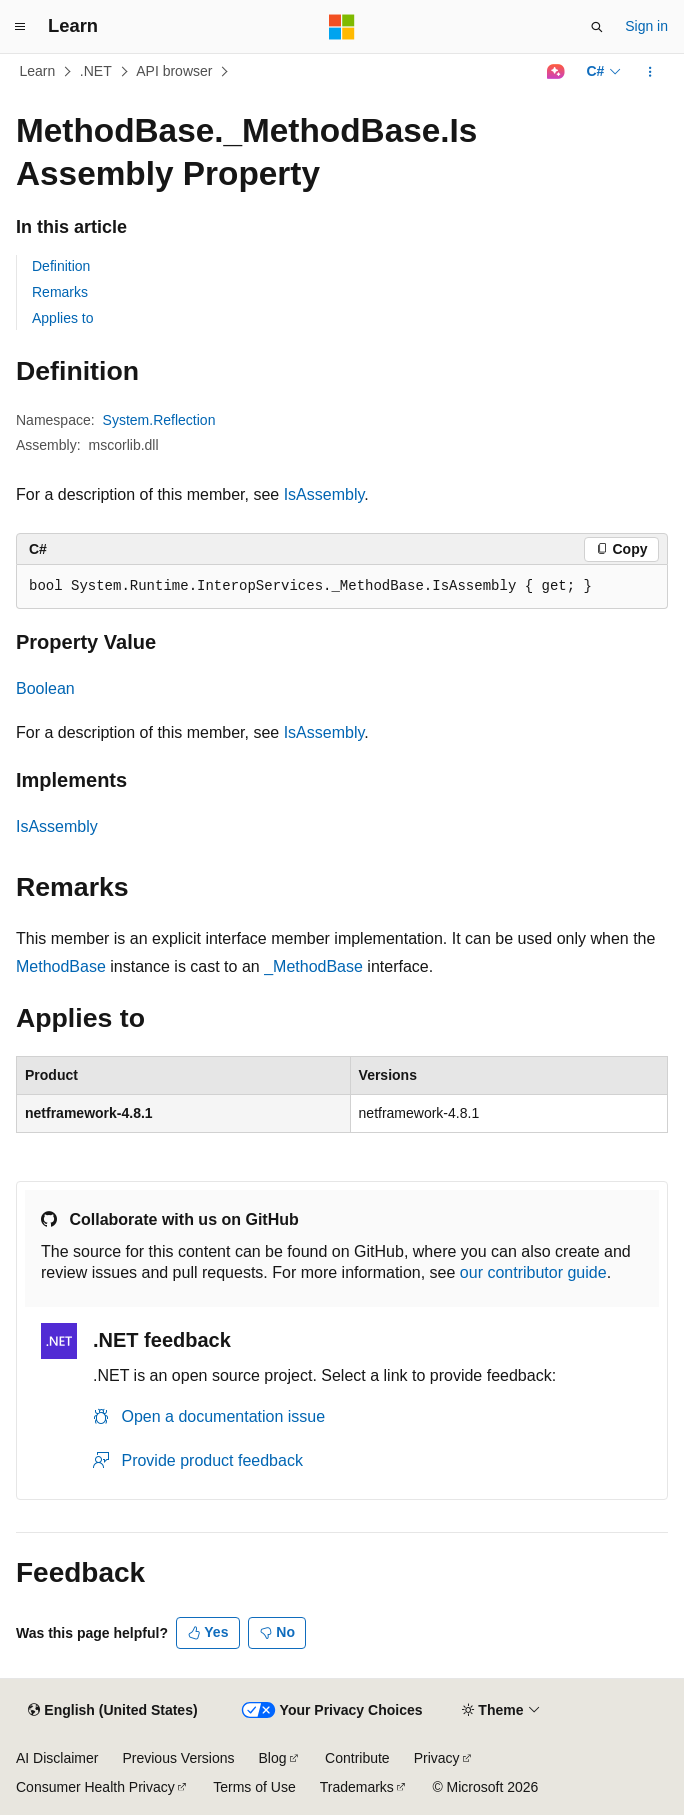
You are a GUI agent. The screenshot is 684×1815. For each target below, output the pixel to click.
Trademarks (357, 1787)
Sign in (646, 26)
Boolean (45, 688)
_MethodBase (313, 966)
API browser (174, 71)
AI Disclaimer (57, 1758)
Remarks (60, 292)
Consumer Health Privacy (95, 1787)
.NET (96, 71)
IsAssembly (324, 494)
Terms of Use (254, 1787)
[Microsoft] (342, 27)
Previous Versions (178, 1758)
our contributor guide (533, 1272)
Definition (61, 266)
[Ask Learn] (555, 72)
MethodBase (61, 966)
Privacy (437, 1758)
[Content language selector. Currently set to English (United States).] (112, 1711)
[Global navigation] (20, 27)
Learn (38, 71)
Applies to (62, 318)
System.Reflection (159, 420)
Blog (273, 1758)
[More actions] (650, 72)
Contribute (357, 1758)
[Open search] (597, 27)
